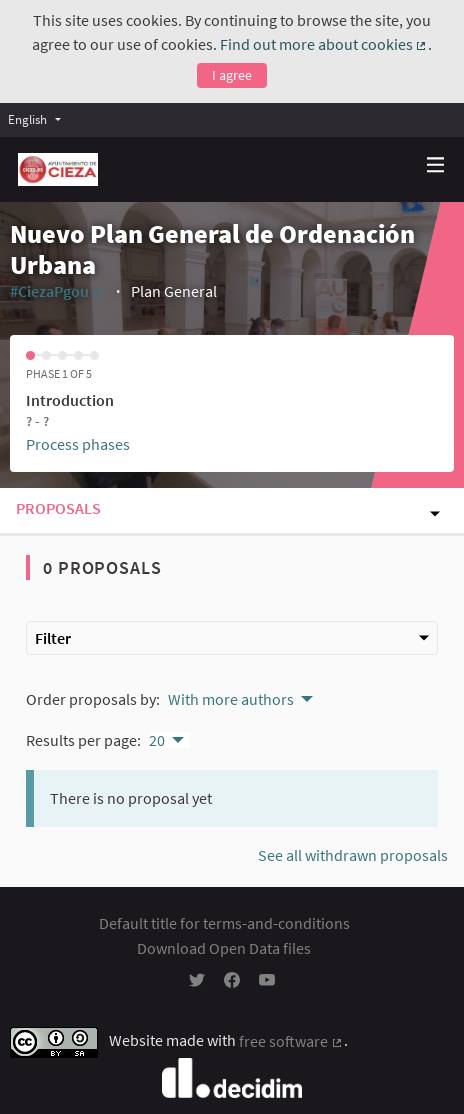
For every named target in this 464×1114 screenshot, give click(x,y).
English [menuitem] (27, 119)
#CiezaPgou (57, 291)
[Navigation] (436, 165)
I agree (232, 75)
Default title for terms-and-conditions (224, 923)
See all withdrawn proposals (353, 855)
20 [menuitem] (157, 740)
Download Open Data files (224, 948)
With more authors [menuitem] (231, 699)
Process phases (78, 444)
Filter (232, 638)
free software (291, 1041)
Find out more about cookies (324, 44)
